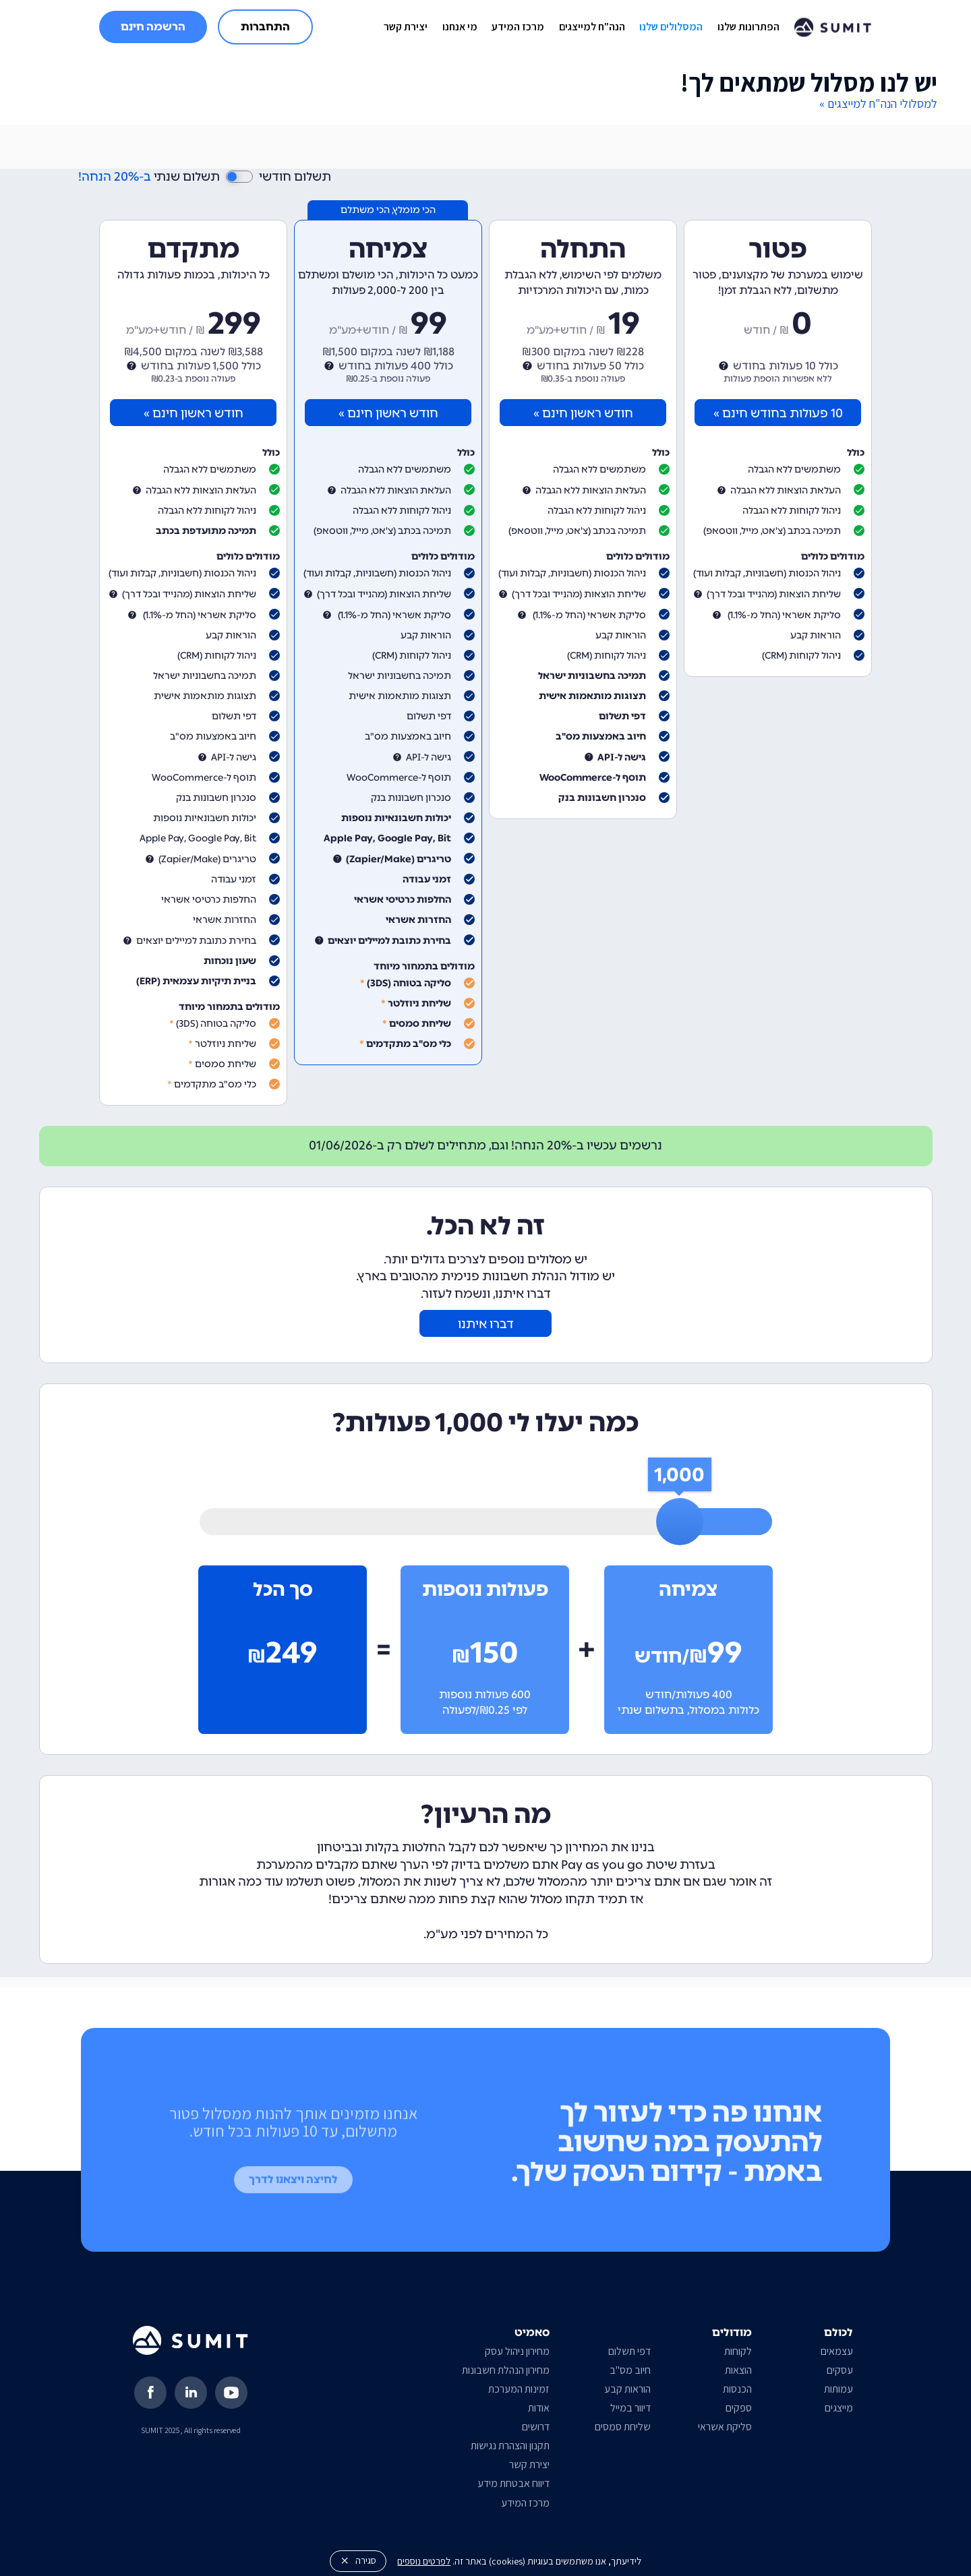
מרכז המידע (518, 27)
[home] (833, 27)
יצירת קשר (406, 27)
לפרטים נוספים (423, 2560)
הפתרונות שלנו (748, 27)
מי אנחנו (459, 27)
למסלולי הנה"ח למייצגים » (878, 103)
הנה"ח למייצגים (592, 27)
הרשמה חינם (153, 26)
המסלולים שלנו (671, 27)
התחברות (265, 26)
